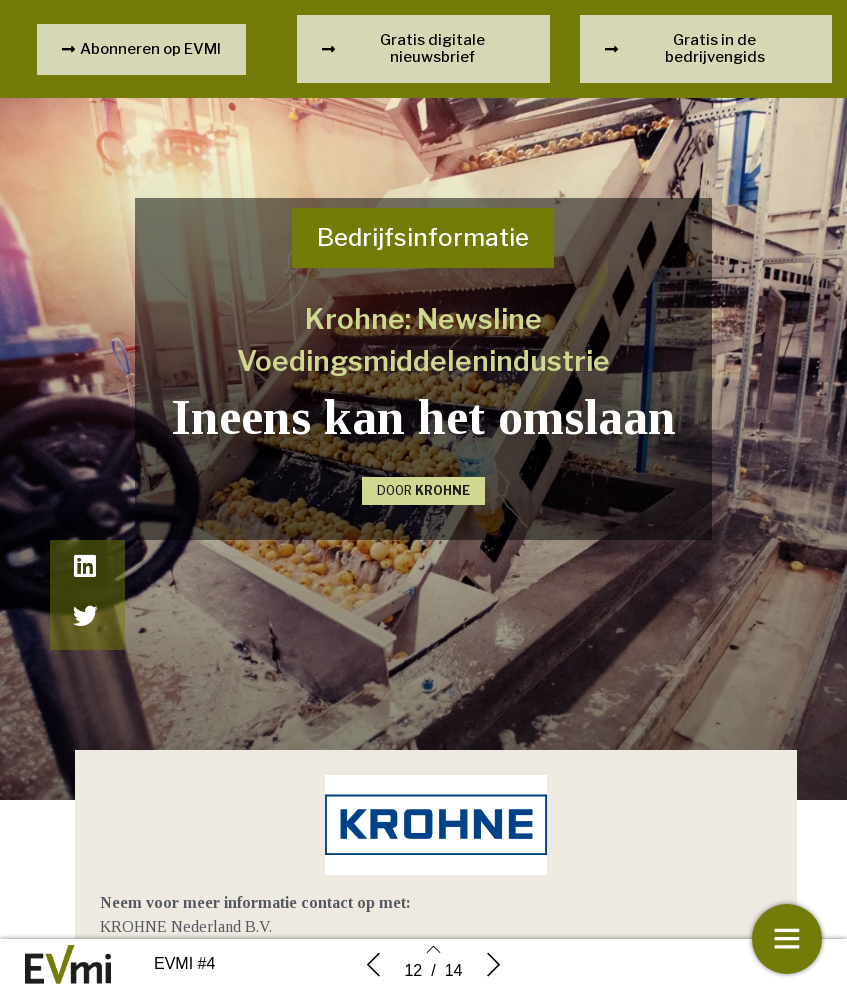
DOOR (423, 490)
